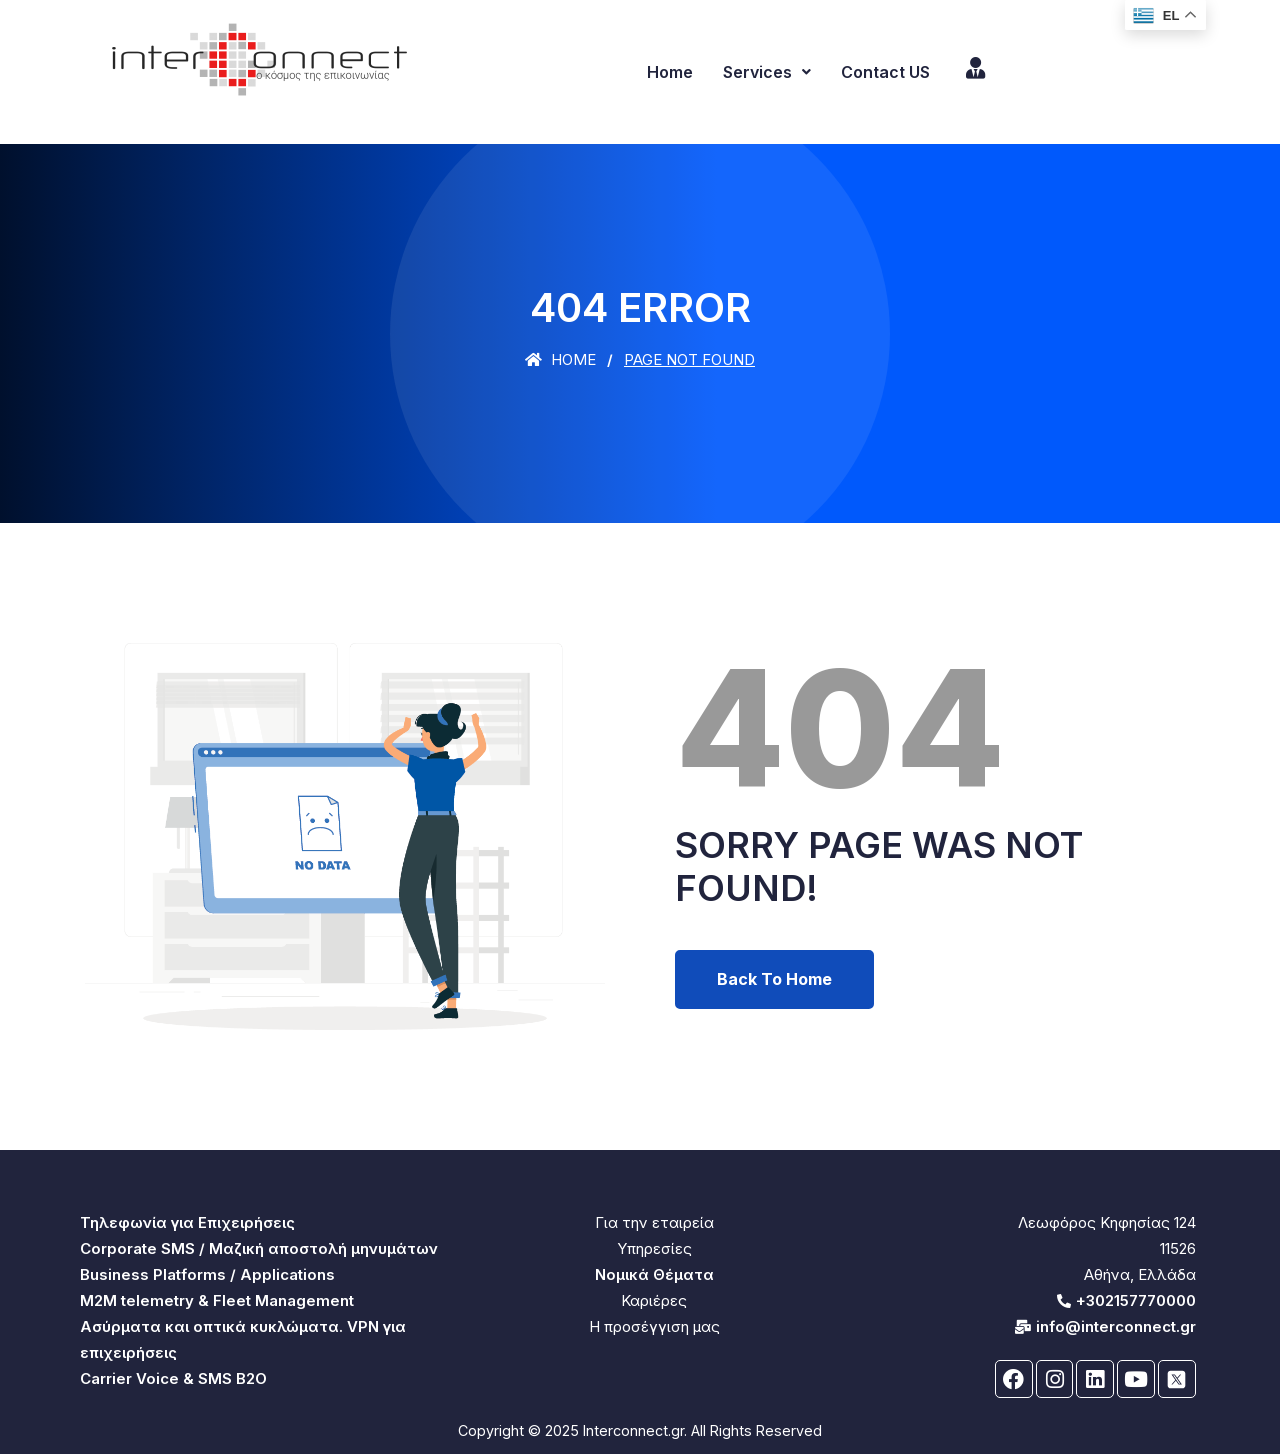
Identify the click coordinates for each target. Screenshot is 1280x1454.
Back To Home (774, 979)
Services (767, 72)
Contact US (885, 72)
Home (670, 72)
